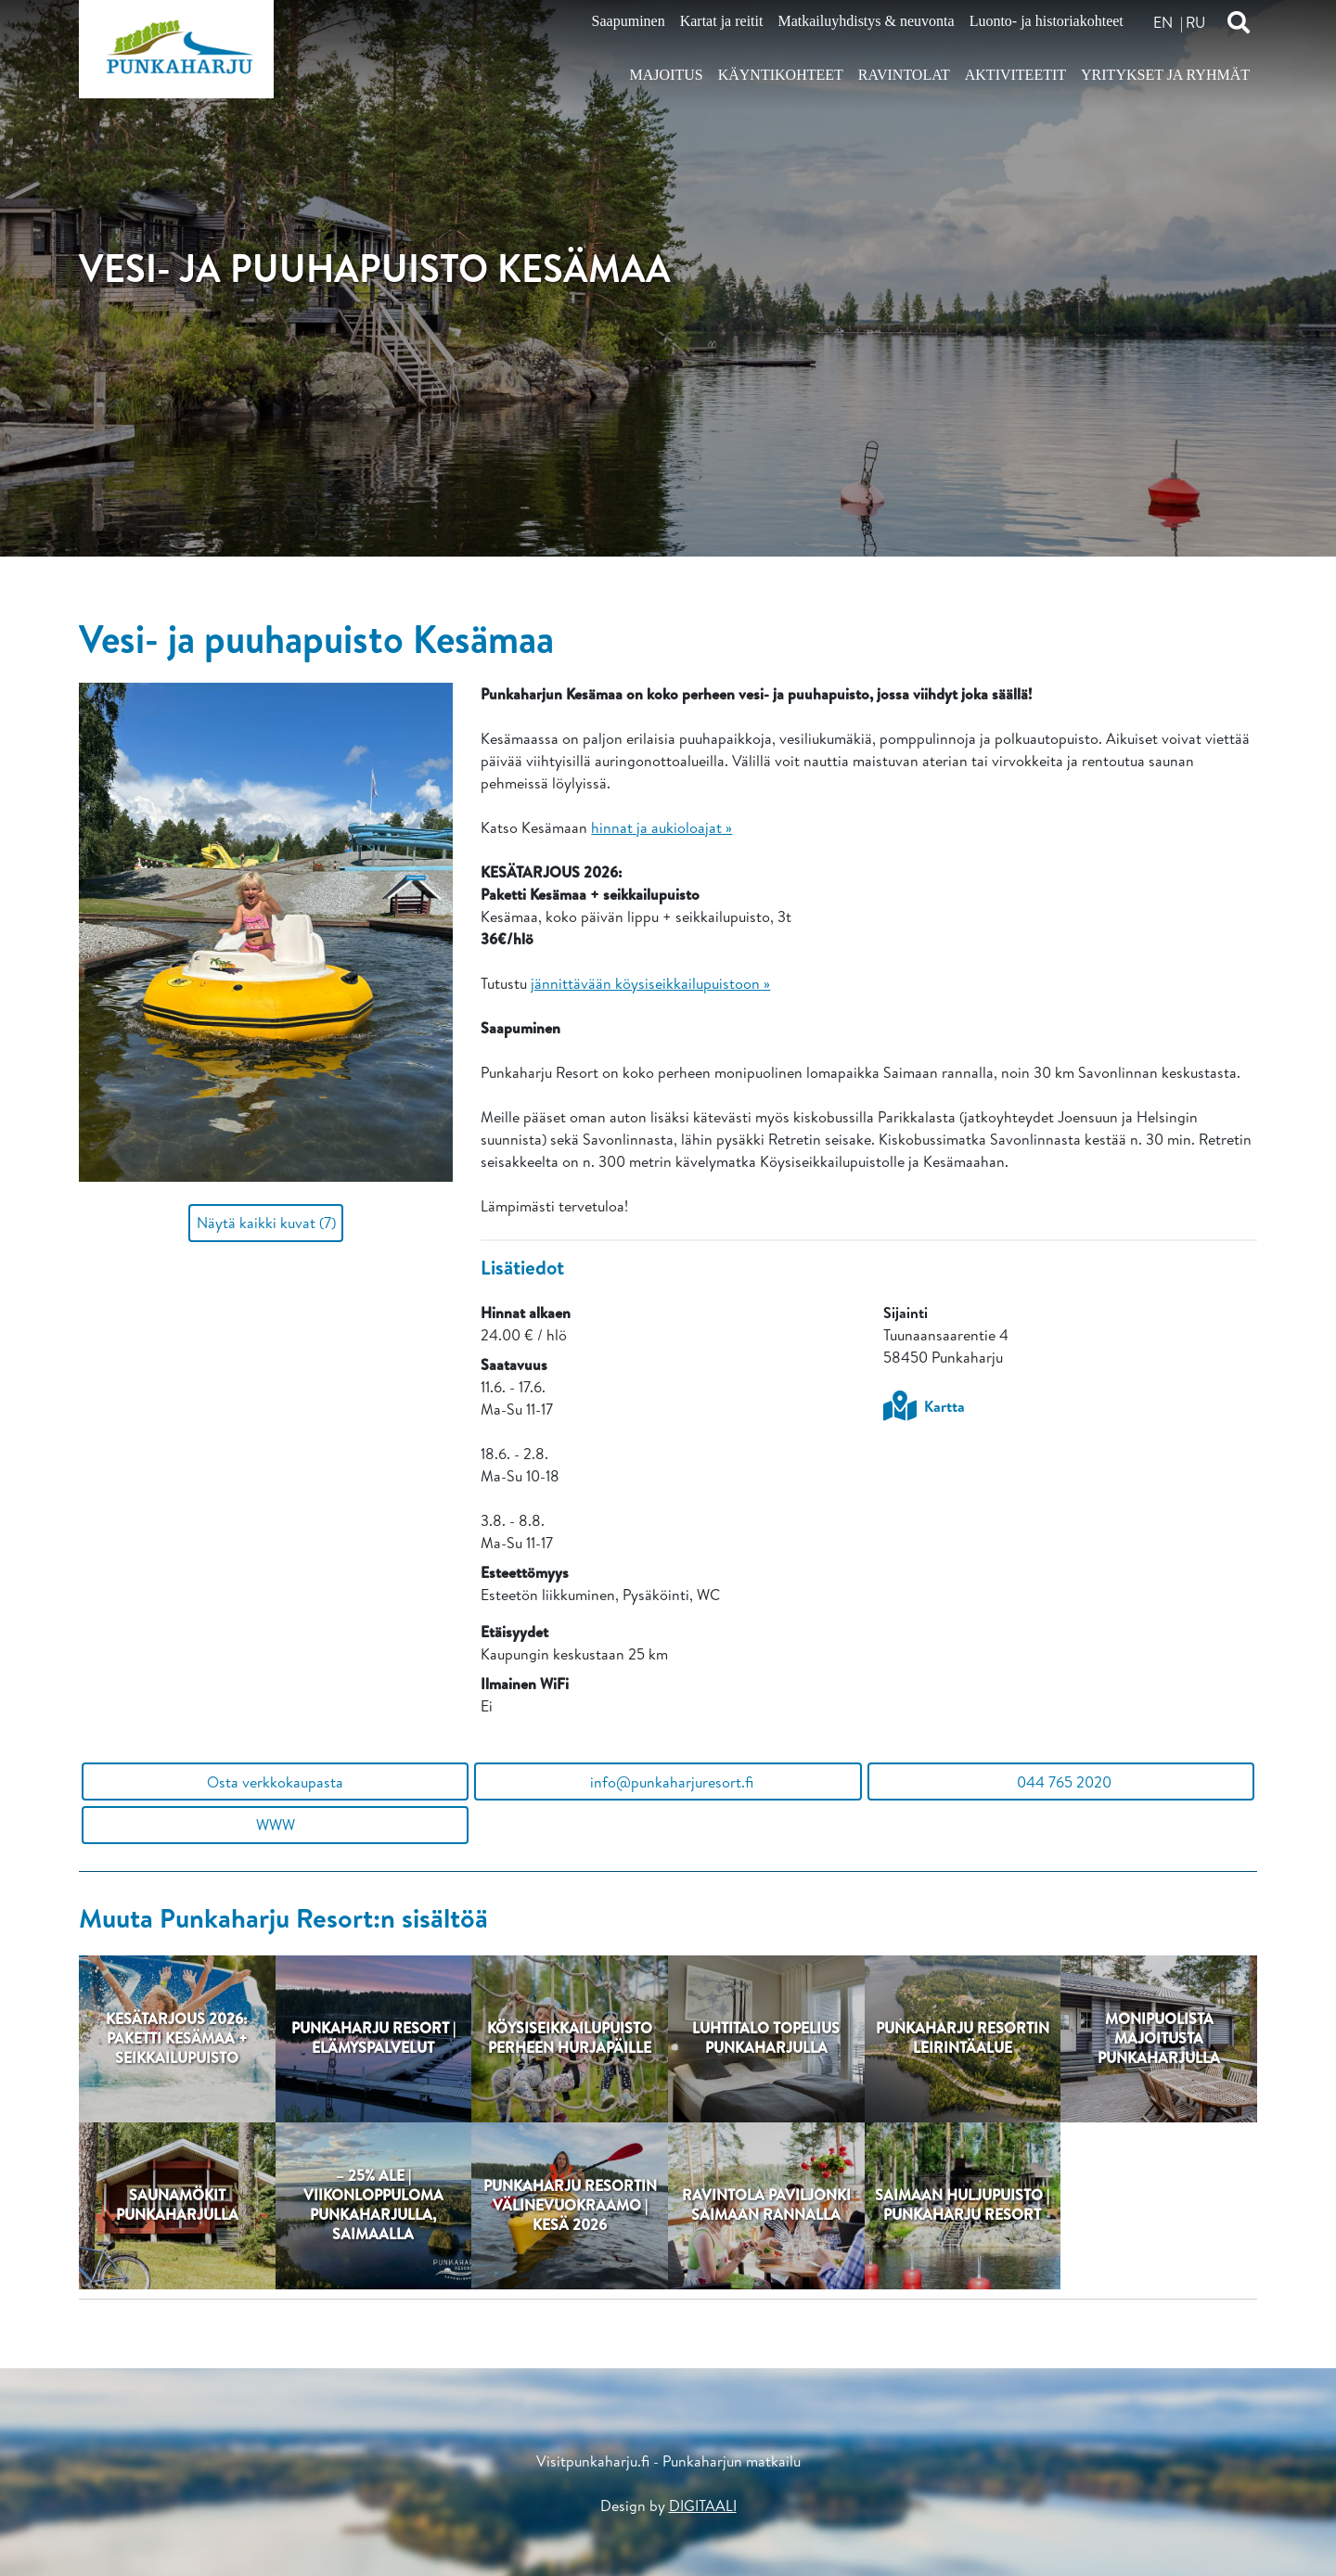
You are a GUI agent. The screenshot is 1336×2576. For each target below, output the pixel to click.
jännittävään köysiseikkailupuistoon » (650, 983)
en (1163, 22)
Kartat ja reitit (722, 21)
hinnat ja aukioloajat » (661, 827)
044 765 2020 (1060, 1782)
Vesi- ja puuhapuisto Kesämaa (316, 638)
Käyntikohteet (780, 75)
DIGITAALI (703, 2505)
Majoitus (666, 75)
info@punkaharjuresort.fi (668, 1782)
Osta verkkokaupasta (275, 1782)
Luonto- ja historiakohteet (1047, 21)
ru (1195, 22)
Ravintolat (904, 75)
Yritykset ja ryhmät (1165, 75)
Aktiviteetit (1015, 75)
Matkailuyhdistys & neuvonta (865, 21)
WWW (275, 1824)
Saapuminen (628, 21)
